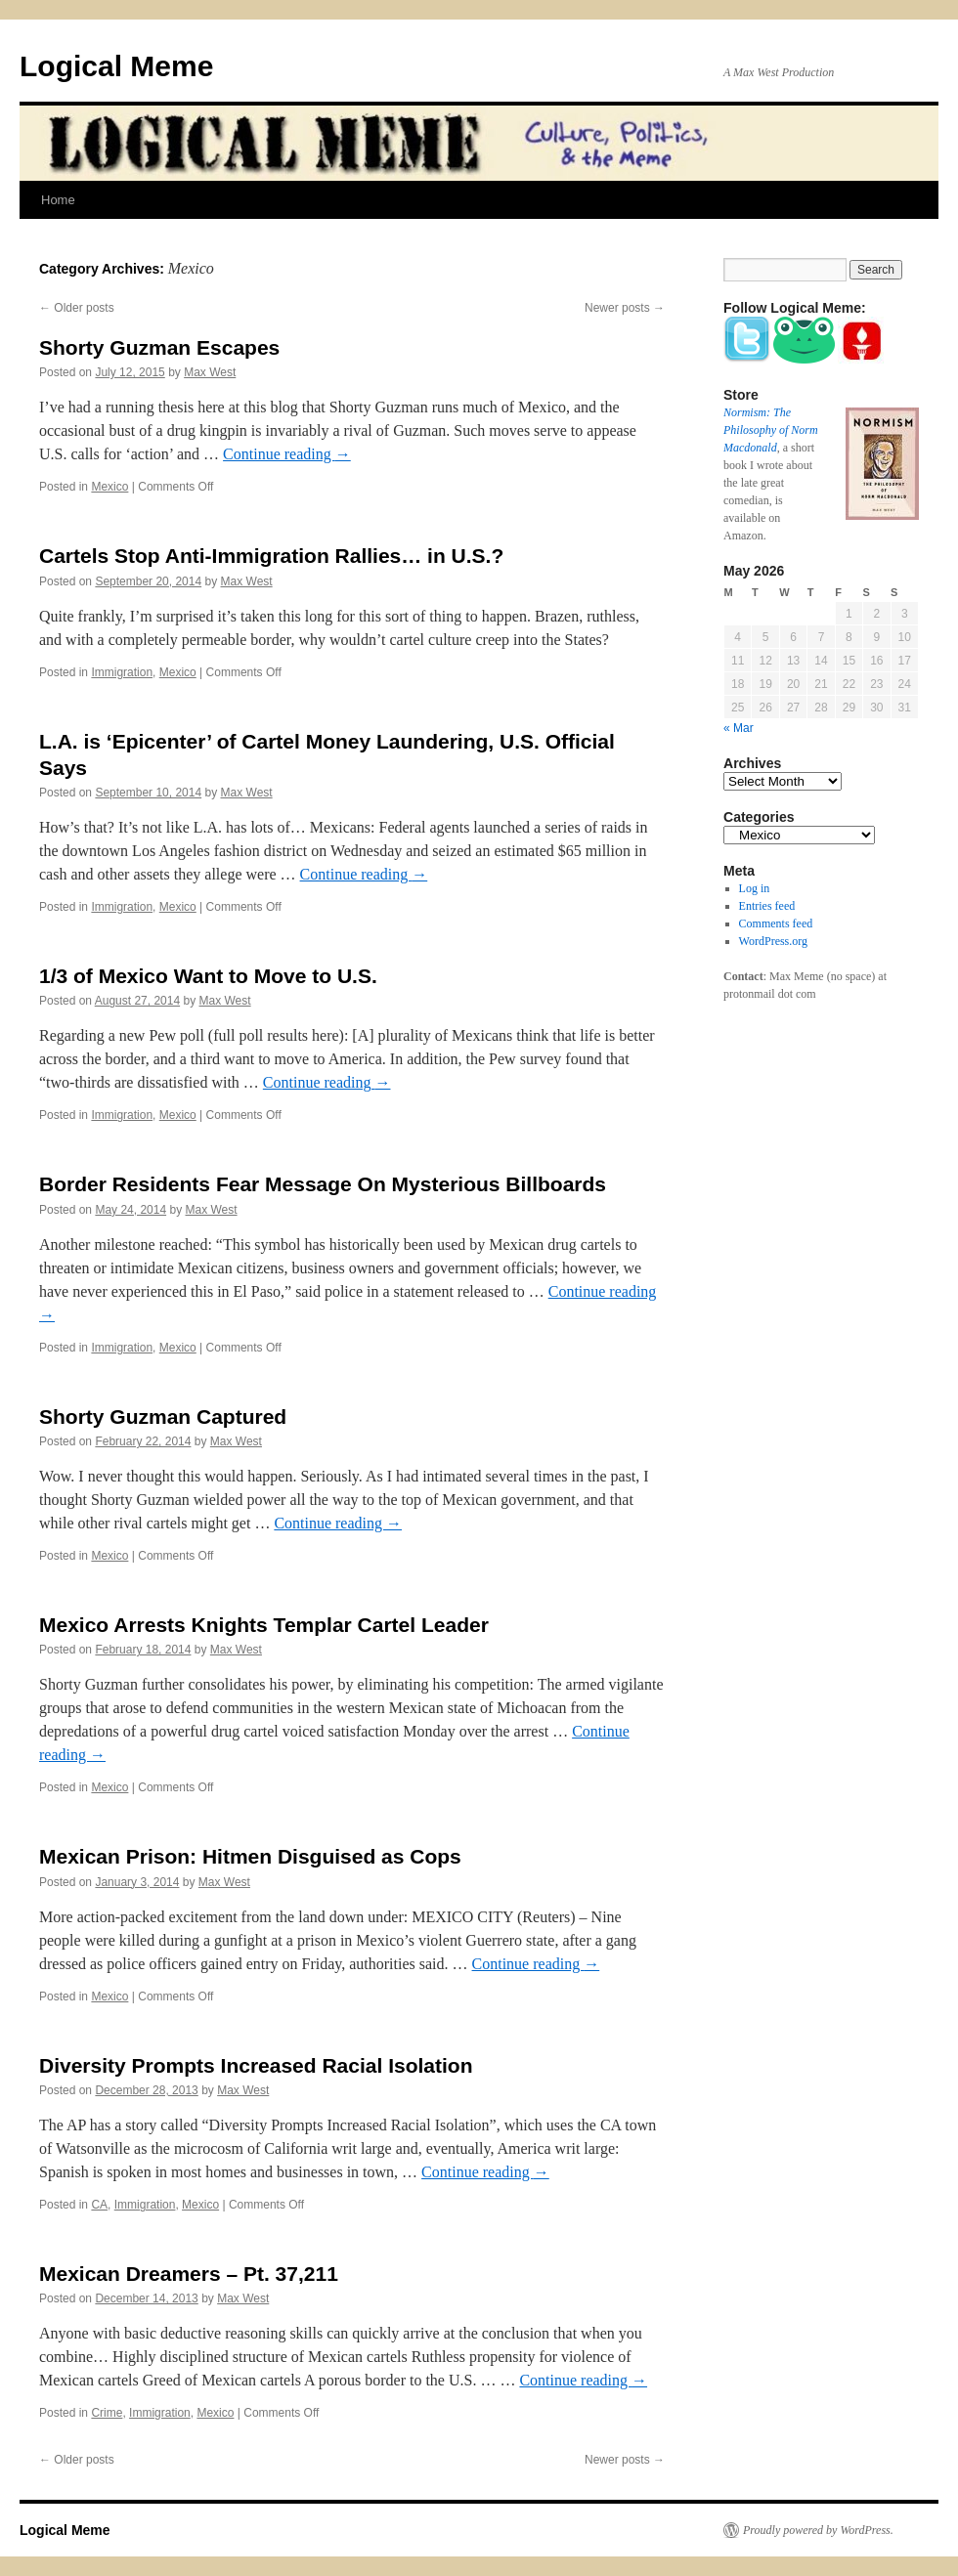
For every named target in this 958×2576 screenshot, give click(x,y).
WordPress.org (773, 941)
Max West (210, 372)
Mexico (109, 487)
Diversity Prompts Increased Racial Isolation (256, 2065)
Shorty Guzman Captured (162, 1416)
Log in (754, 888)
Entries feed (767, 906)
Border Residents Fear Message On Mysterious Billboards (322, 1184)
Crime (106, 2413)
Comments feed (776, 923)
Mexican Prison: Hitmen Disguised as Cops (250, 1856)
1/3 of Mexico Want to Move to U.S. (208, 976)
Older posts (76, 308)
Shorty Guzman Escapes (159, 347)
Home (58, 200)
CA (99, 2204)
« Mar (738, 728)
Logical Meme (116, 66)
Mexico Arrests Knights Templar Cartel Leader (264, 1624)
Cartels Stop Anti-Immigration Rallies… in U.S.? (271, 555)
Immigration (121, 672)
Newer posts (625, 308)
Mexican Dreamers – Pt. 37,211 (188, 2273)
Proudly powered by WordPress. (818, 2530)
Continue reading (287, 454)
